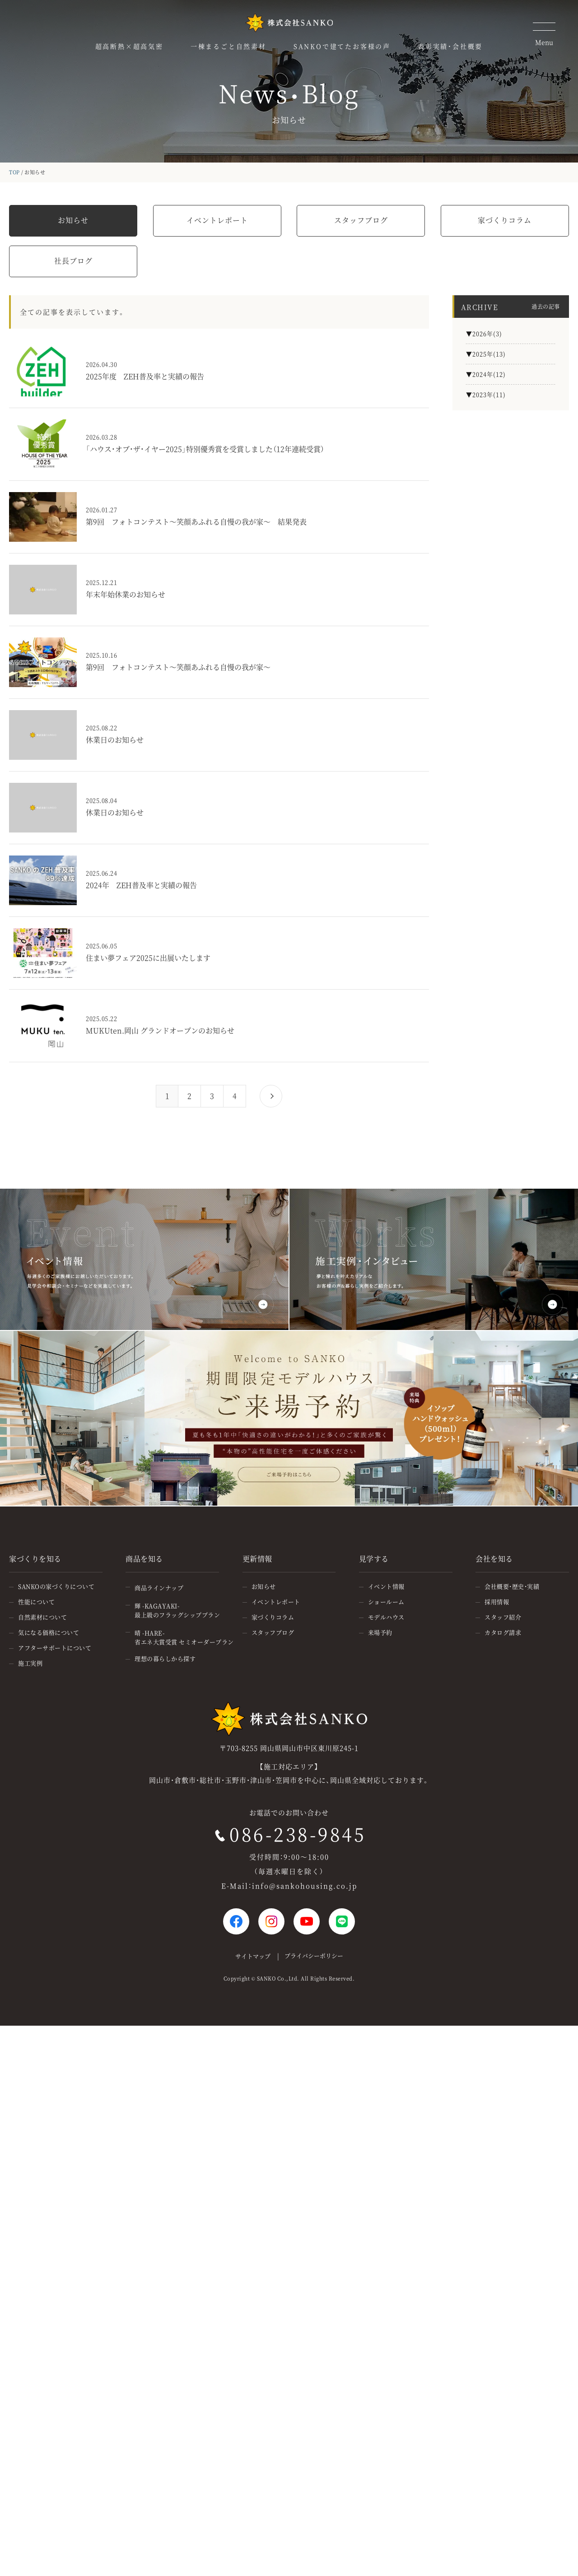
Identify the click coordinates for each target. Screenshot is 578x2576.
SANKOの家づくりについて (56, 1586)
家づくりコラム (504, 220)
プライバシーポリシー (313, 1955)
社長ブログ (73, 261)
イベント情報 (386, 1586)
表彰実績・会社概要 (450, 46)
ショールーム (386, 1601)
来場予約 (380, 1632)
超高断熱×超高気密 (129, 46)
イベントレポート (217, 220)
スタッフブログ (361, 220)
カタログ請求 (503, 1632)
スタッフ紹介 (503, 1617)
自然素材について (42, 1617)
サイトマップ (252, 1956)
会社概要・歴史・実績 (512, 1586)
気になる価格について (48, 1632)
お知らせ (73, 220)
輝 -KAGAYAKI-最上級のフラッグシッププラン (177, 1610)
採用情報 (497, 1601)
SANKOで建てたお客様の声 (342, 46)
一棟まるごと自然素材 (228, 46)
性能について (36, 1601)
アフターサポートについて (54, 1648)
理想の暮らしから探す (165, 1658)
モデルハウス (386, 1617)
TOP (14, 172)
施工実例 (30, 1663)
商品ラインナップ (159, 1587)
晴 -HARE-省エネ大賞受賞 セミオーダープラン (184, 1637)
